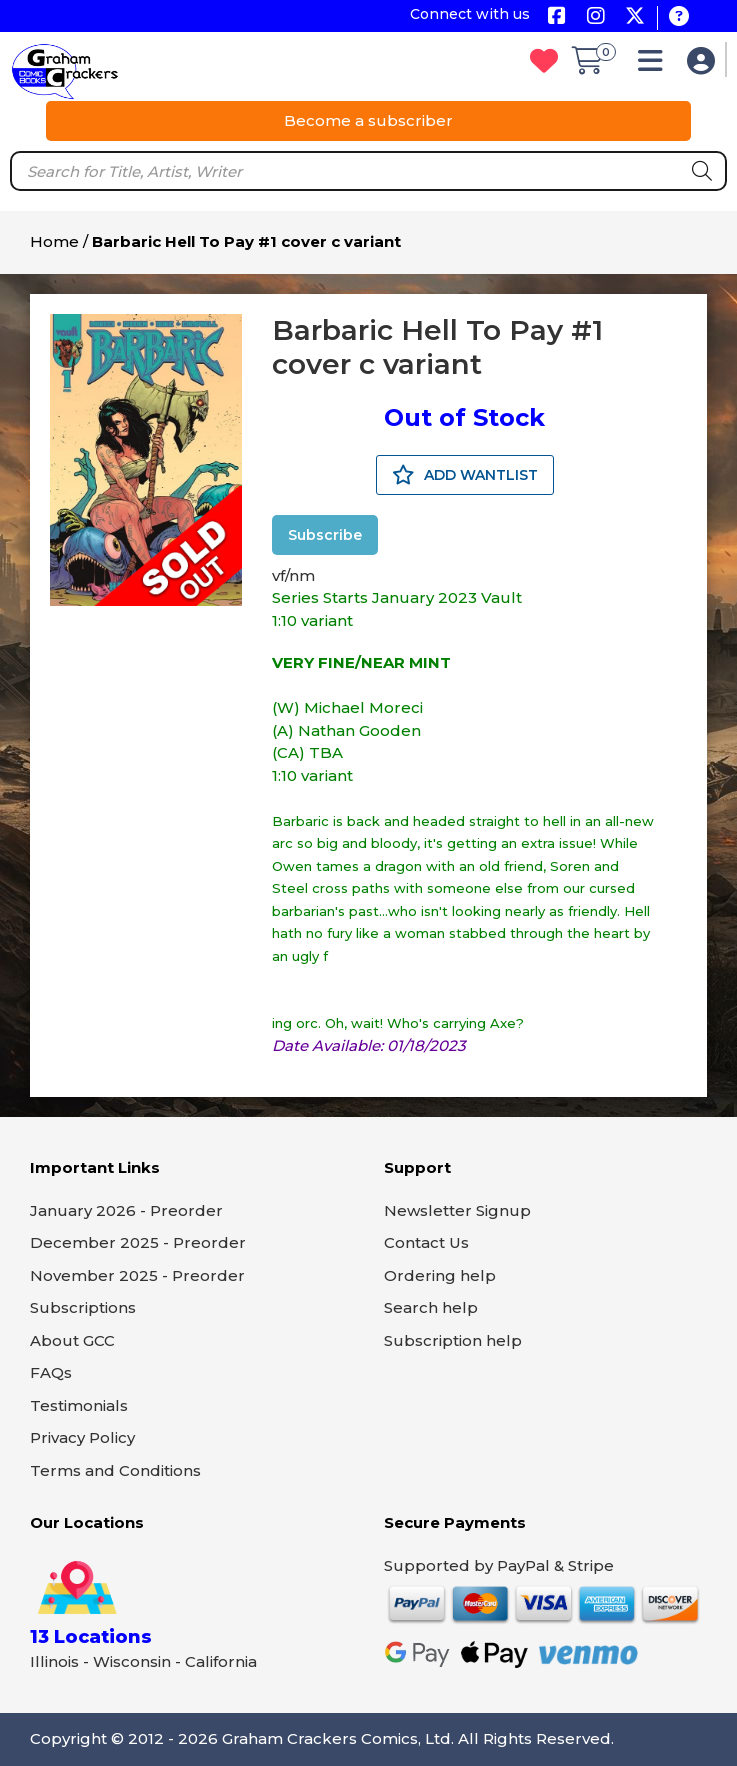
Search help (431, 1307)
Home (54, 241)
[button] (655, 65)
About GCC (72, 1340)
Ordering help (440, 1275)
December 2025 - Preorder (138, 1242)
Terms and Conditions (115, 1470)
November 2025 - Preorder (137, 1275)
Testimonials (79, 1405)
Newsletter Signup (457, 1210)
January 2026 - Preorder (126, 1210)
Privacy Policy (82, 1437)
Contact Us (426, 1242)
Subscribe (325, 535)
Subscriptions (83, 1307)
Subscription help (453, 1340)
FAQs (51, 1372)
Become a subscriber (368, 120)
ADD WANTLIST (465, 475)
